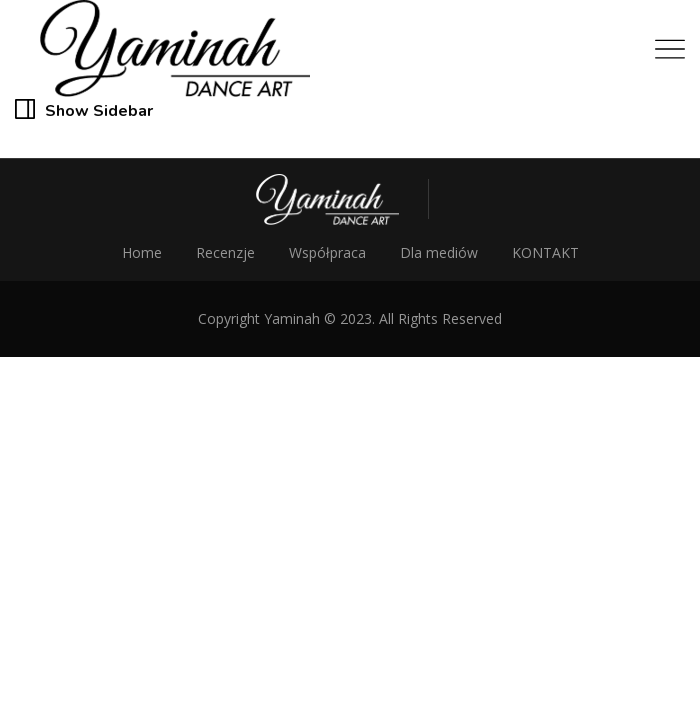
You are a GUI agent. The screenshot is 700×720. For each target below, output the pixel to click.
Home (142, 252)
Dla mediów (439, 252)
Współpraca (327, 252)
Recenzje (225, 252)
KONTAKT (545, 252)
